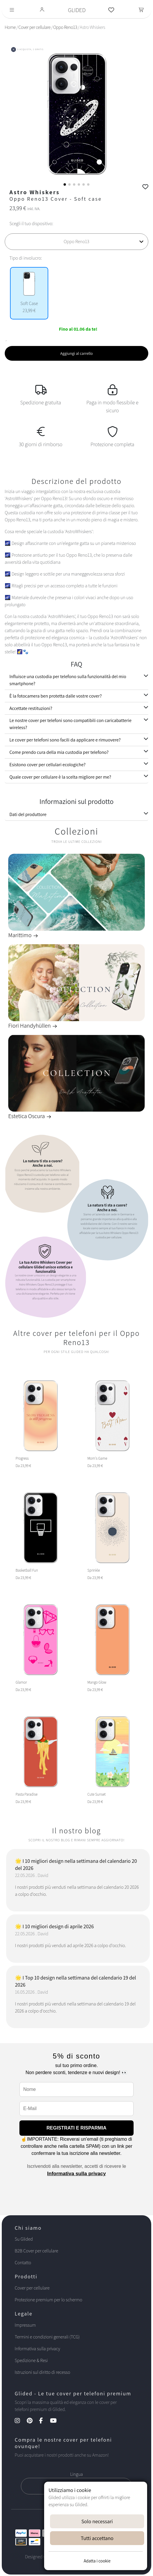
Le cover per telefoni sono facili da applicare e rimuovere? (65, 740)
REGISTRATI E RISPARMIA (76, 2127)
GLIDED (77, 10)
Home (10, 27)
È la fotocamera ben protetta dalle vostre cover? (55, 696)
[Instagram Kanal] (20, 2421)
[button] (65, 184)
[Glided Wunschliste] (111, 10)
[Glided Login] (42, 10)
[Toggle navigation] (12, 10)
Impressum (25, 2325)
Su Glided (24, 2239)
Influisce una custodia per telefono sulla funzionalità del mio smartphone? (67, 680)
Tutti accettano (97, 2538)
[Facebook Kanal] (44, 2421)
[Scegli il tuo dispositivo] (76, 241)
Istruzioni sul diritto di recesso (42, 2372)
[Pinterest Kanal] (32, 2421)
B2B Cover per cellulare (36, 2251)
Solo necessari (97, 2521)
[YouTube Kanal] (56, 2421)
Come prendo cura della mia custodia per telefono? (59, 752)
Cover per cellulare (34, 27)
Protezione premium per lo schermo (48, 2300)
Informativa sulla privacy (76, 2173)
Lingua (76, 2474)
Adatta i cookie (97, 2561)
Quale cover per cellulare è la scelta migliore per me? (60, 777)
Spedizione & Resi (31, 2360)
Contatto (23, 2262)
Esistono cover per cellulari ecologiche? (47, 765)
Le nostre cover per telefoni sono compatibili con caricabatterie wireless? (70, 724)
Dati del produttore (27, 814)
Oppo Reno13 (65, 27)
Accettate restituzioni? (30, 708)
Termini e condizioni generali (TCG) (47, 2337)
